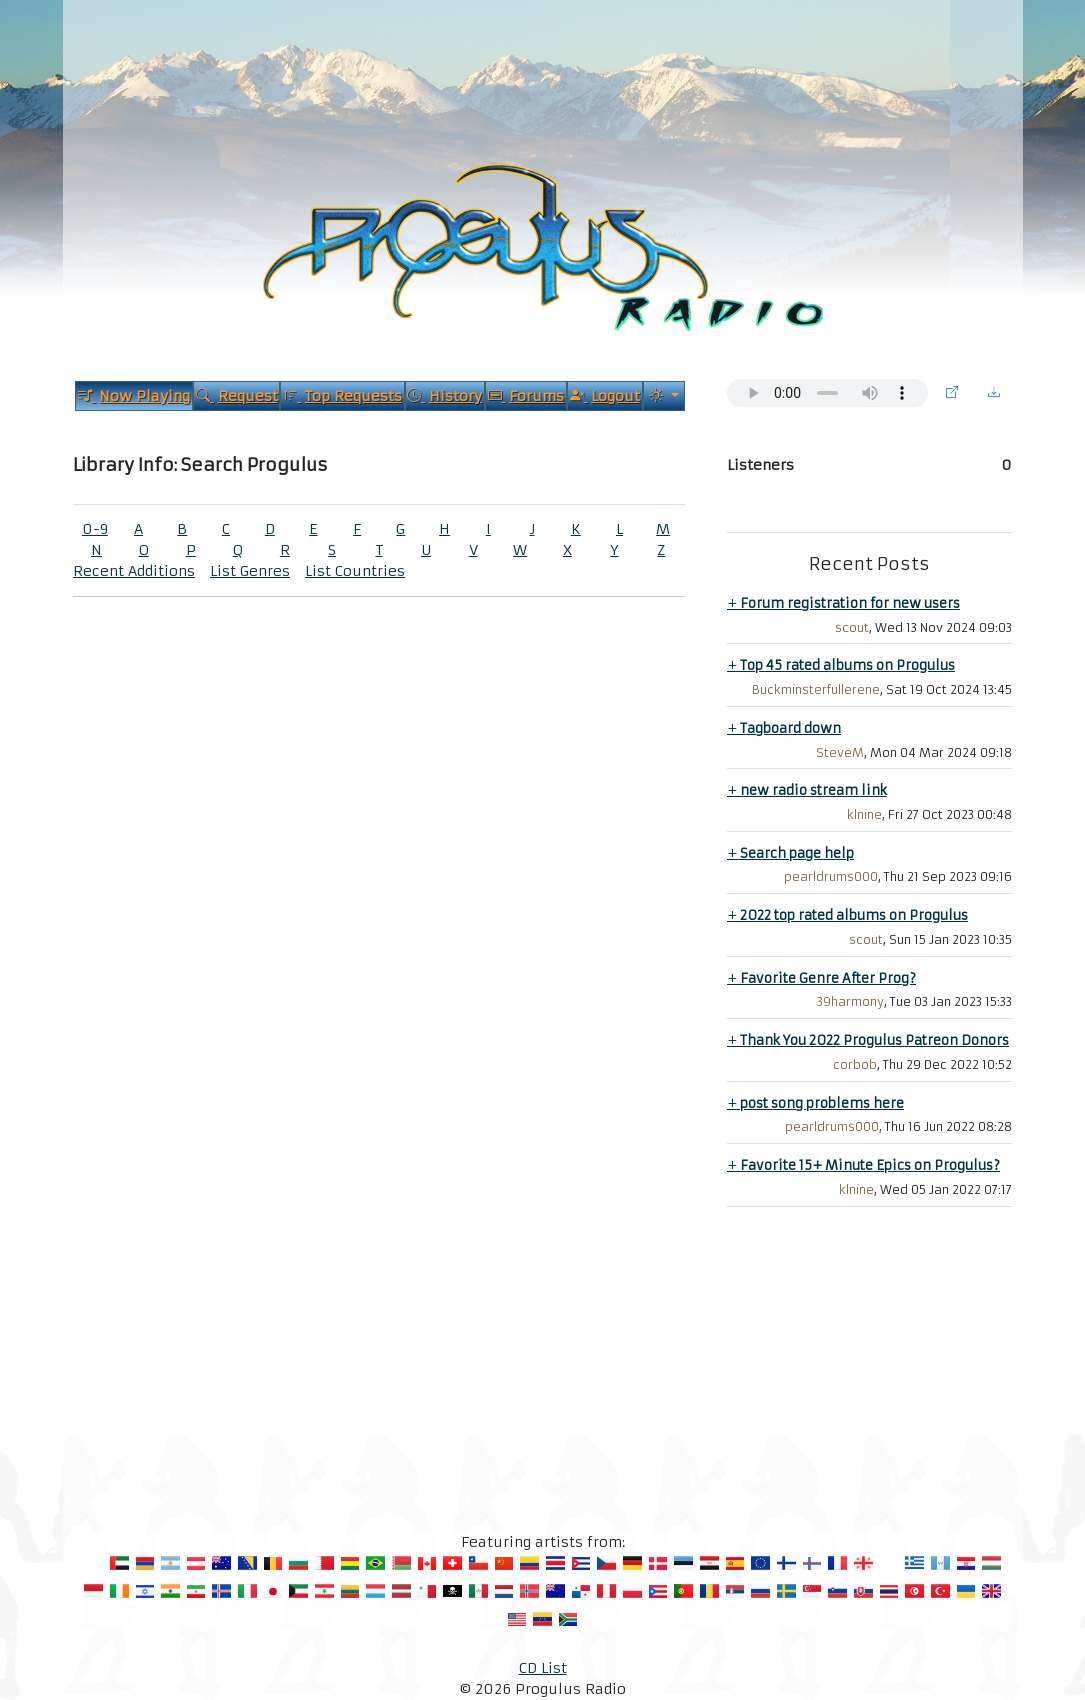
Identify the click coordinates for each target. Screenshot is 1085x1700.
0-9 (95, 529)
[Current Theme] (664, 396)
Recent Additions (134, 571)
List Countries (355, 571)
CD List (543, 1668)
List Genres (250, 571)
